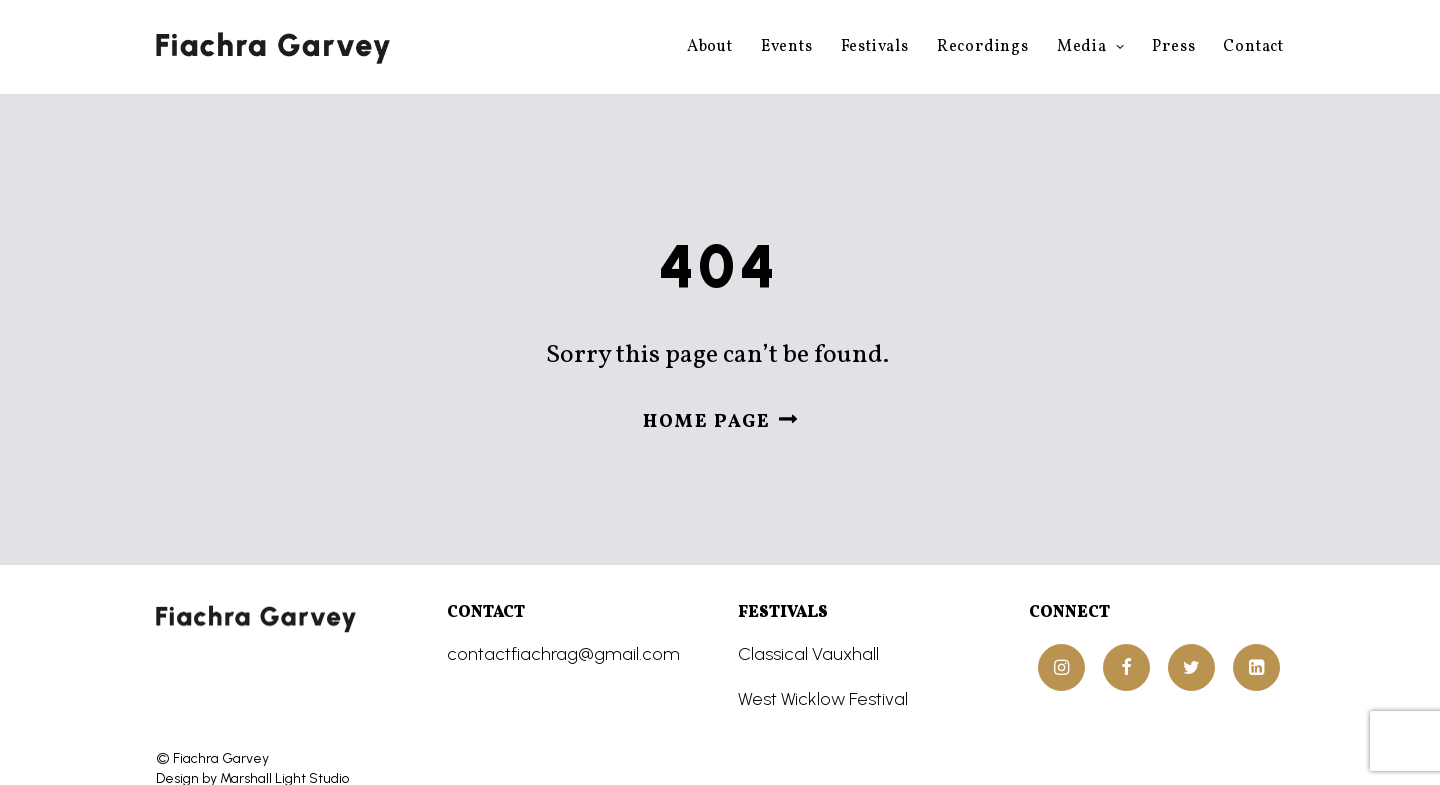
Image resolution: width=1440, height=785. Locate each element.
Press (1173, 47)
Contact (1253, 47)
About (710, 47)
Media (1091, 47)
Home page (720, 402)
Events (787, 47)
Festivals (875, 47)
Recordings (983, 47)
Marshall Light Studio (284, 738)
